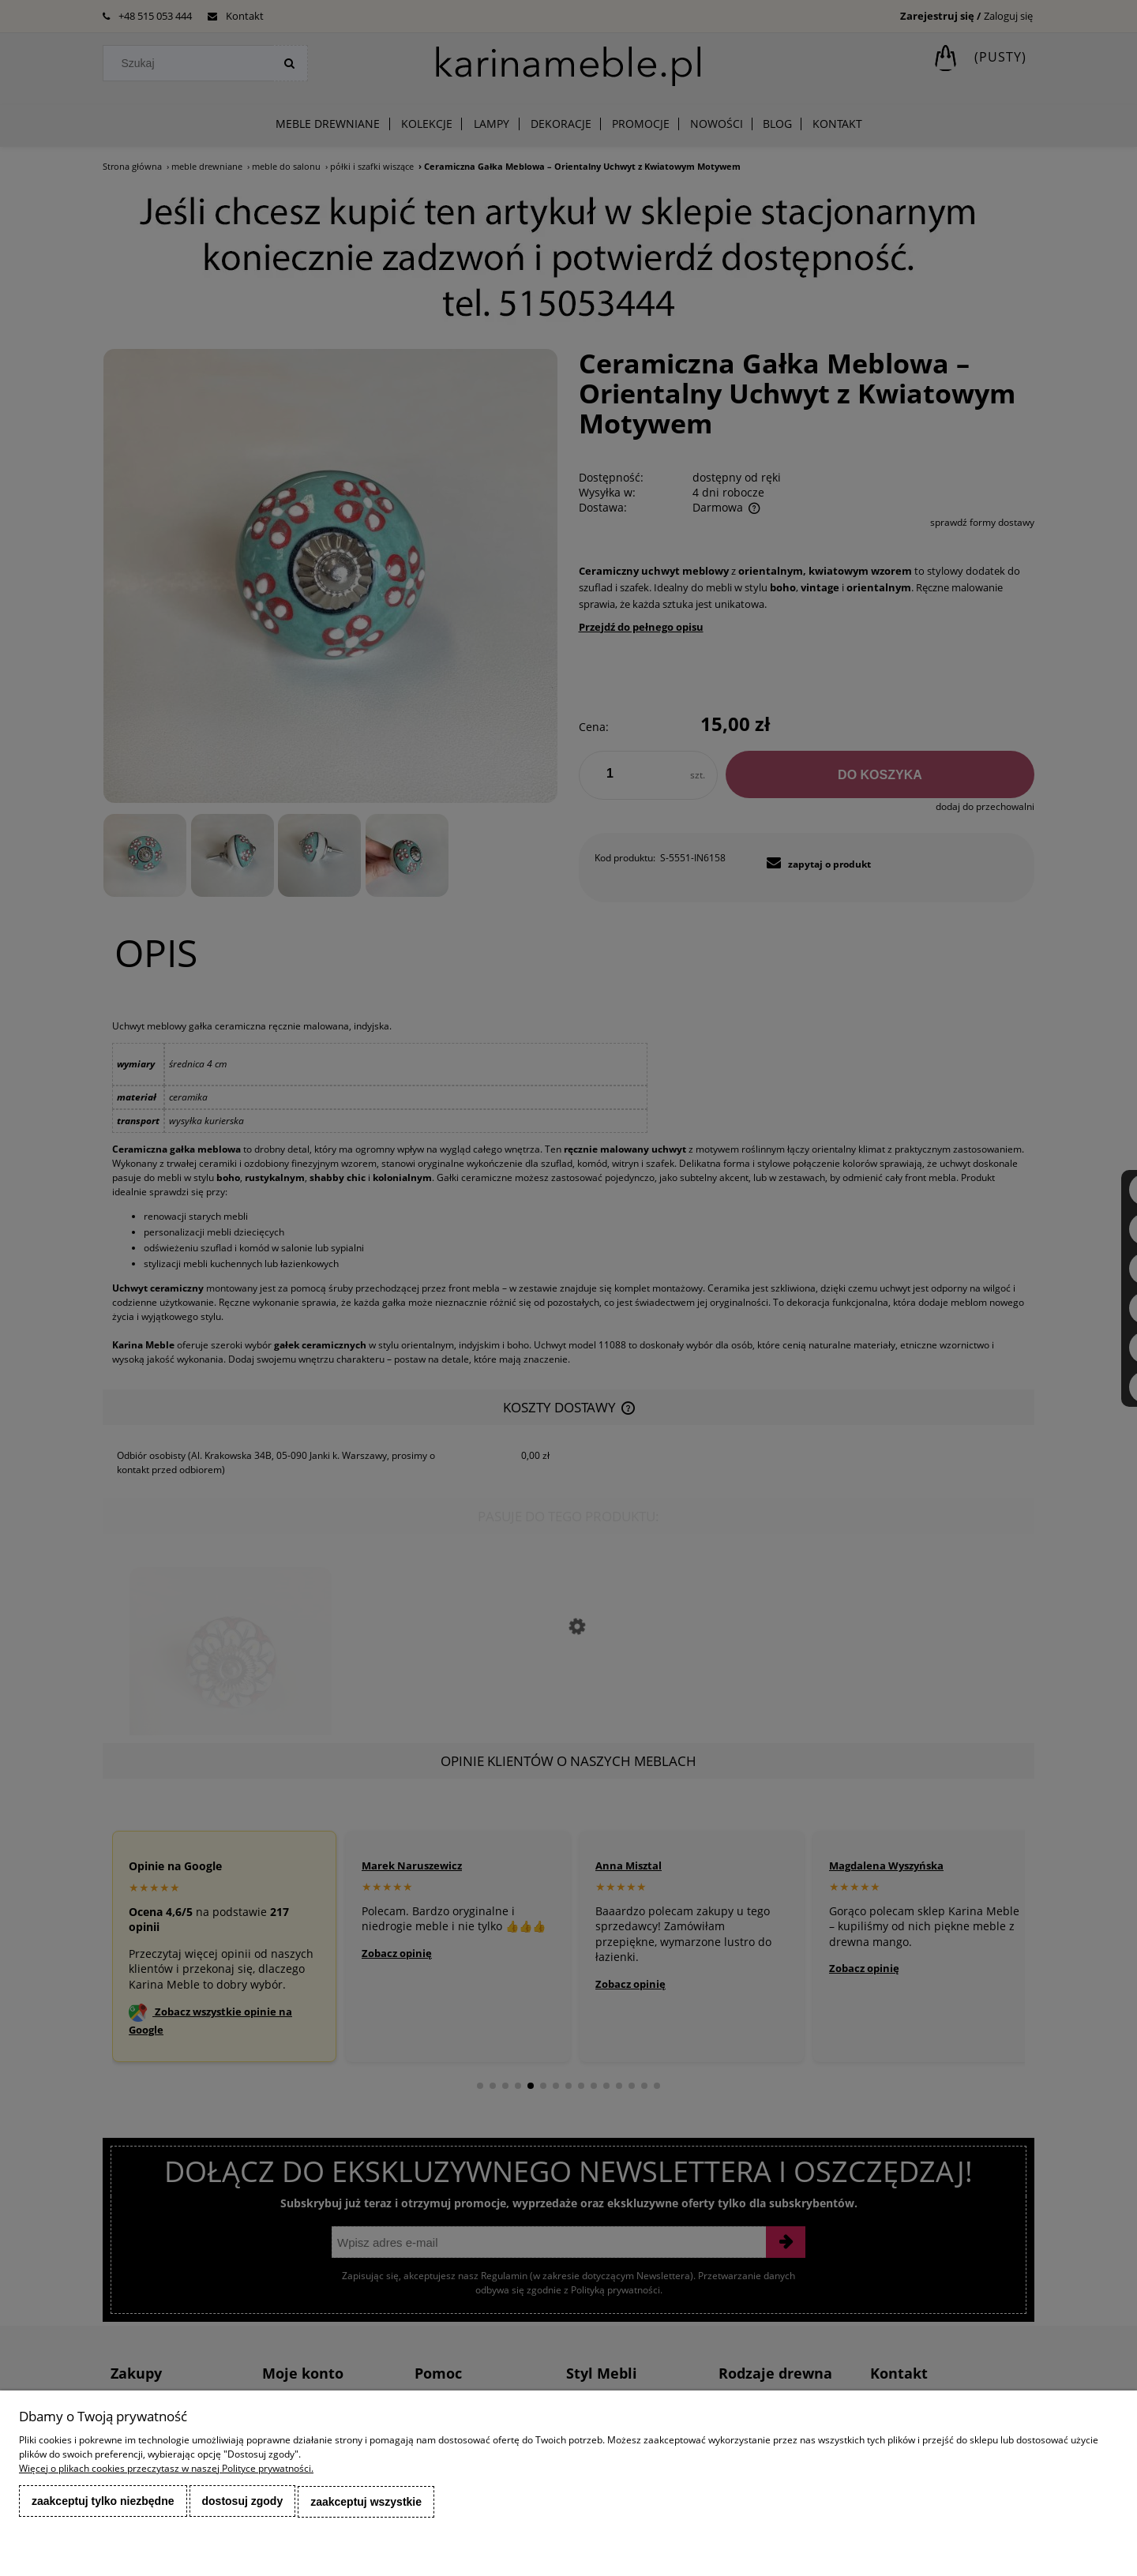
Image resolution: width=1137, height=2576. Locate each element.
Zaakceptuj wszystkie (366, 2503)
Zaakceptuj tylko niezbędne (103, 2503)
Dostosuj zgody (242, 2503)
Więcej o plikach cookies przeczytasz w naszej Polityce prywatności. (166, 2470)
